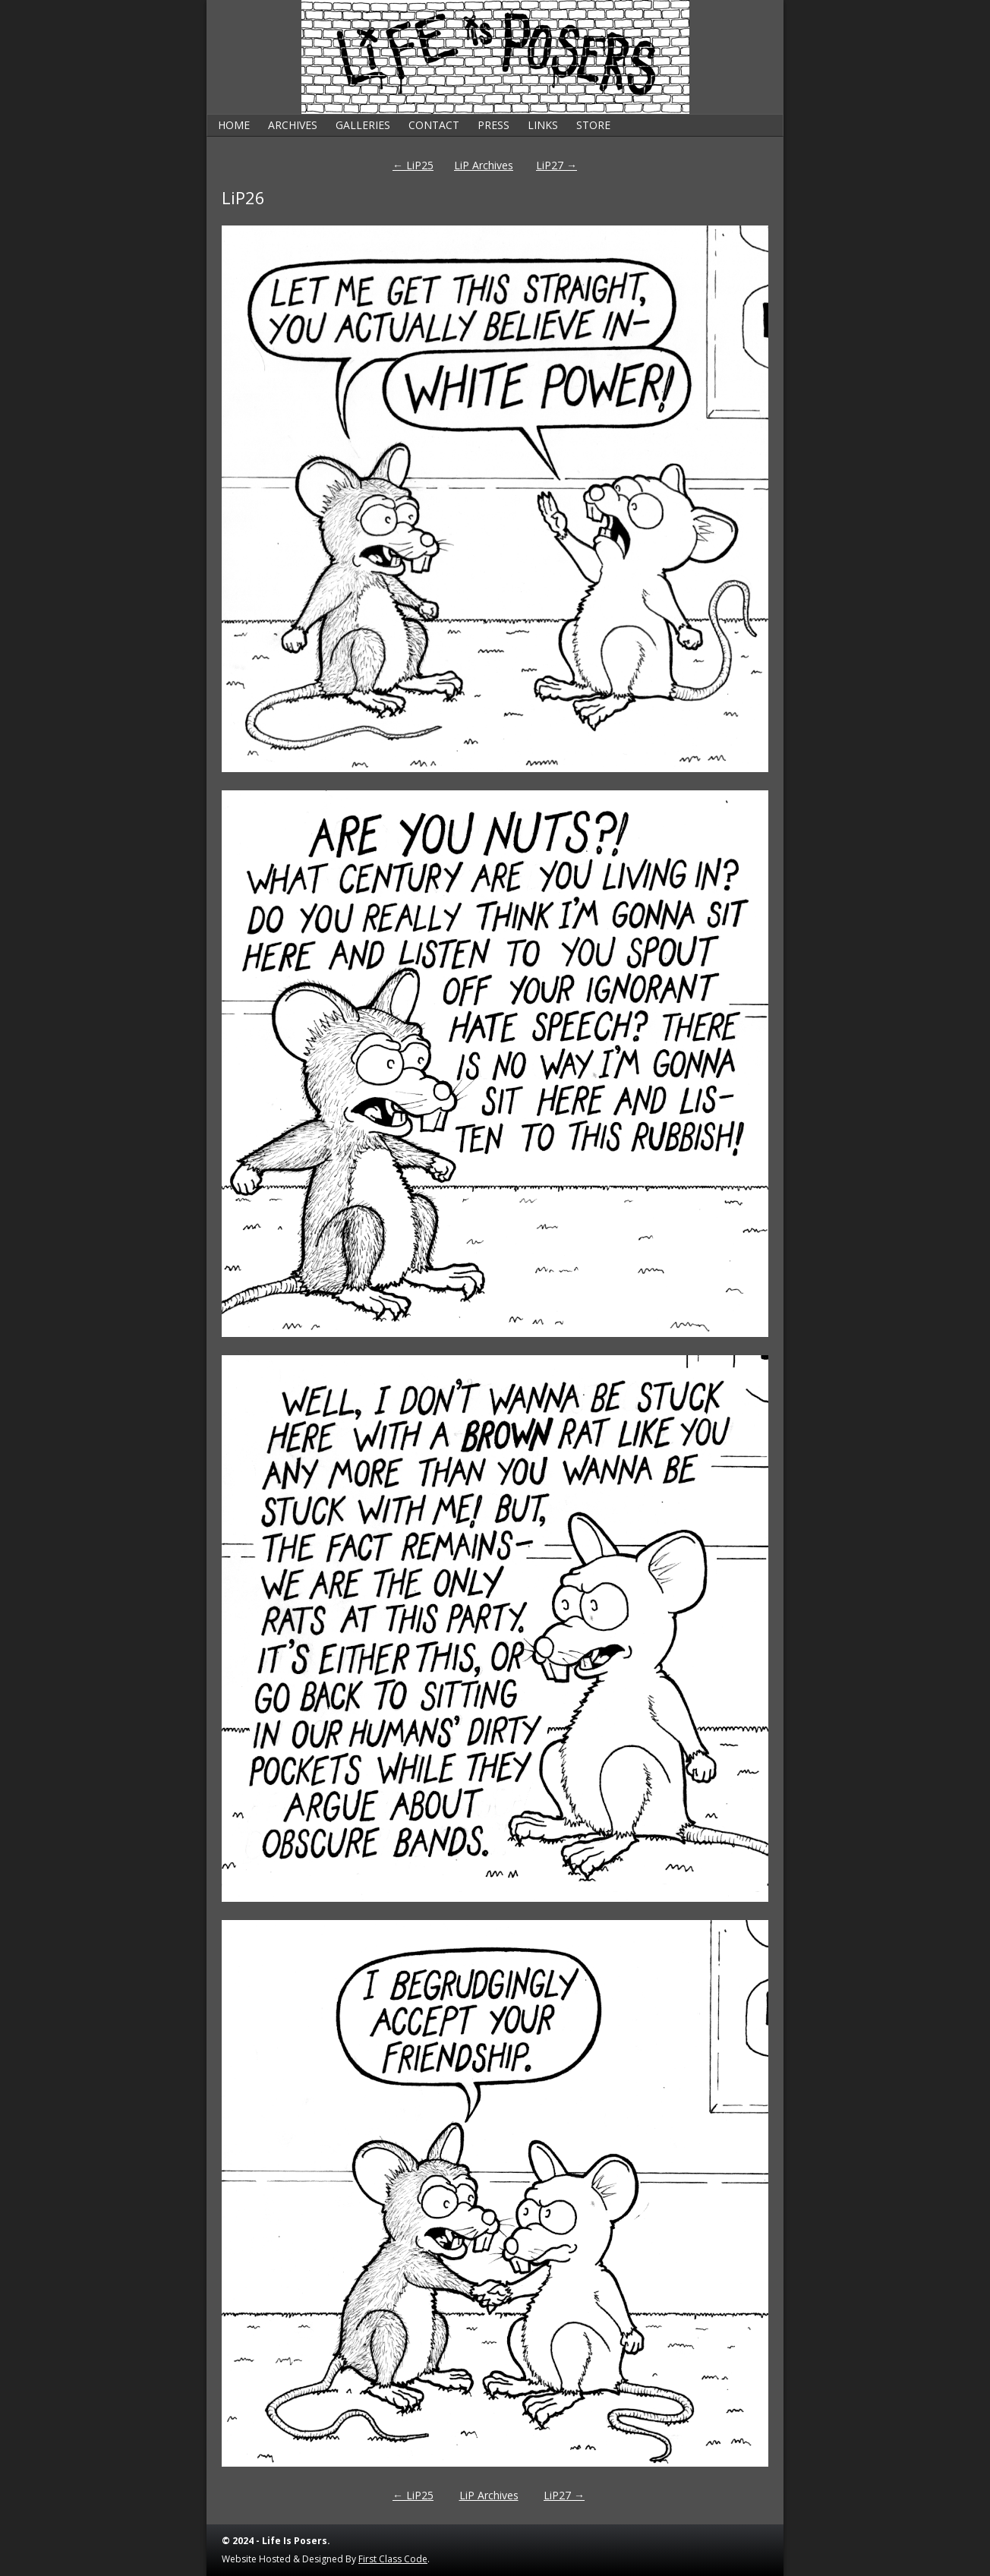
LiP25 (413, 165)
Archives (292, 125)
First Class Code (392, 2558)
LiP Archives (483, 165)
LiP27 (556, 165)
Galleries (363, 125)
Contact (433, 125)
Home (234, 125)
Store (593, 125)
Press (493, 125)
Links (543, 125)
